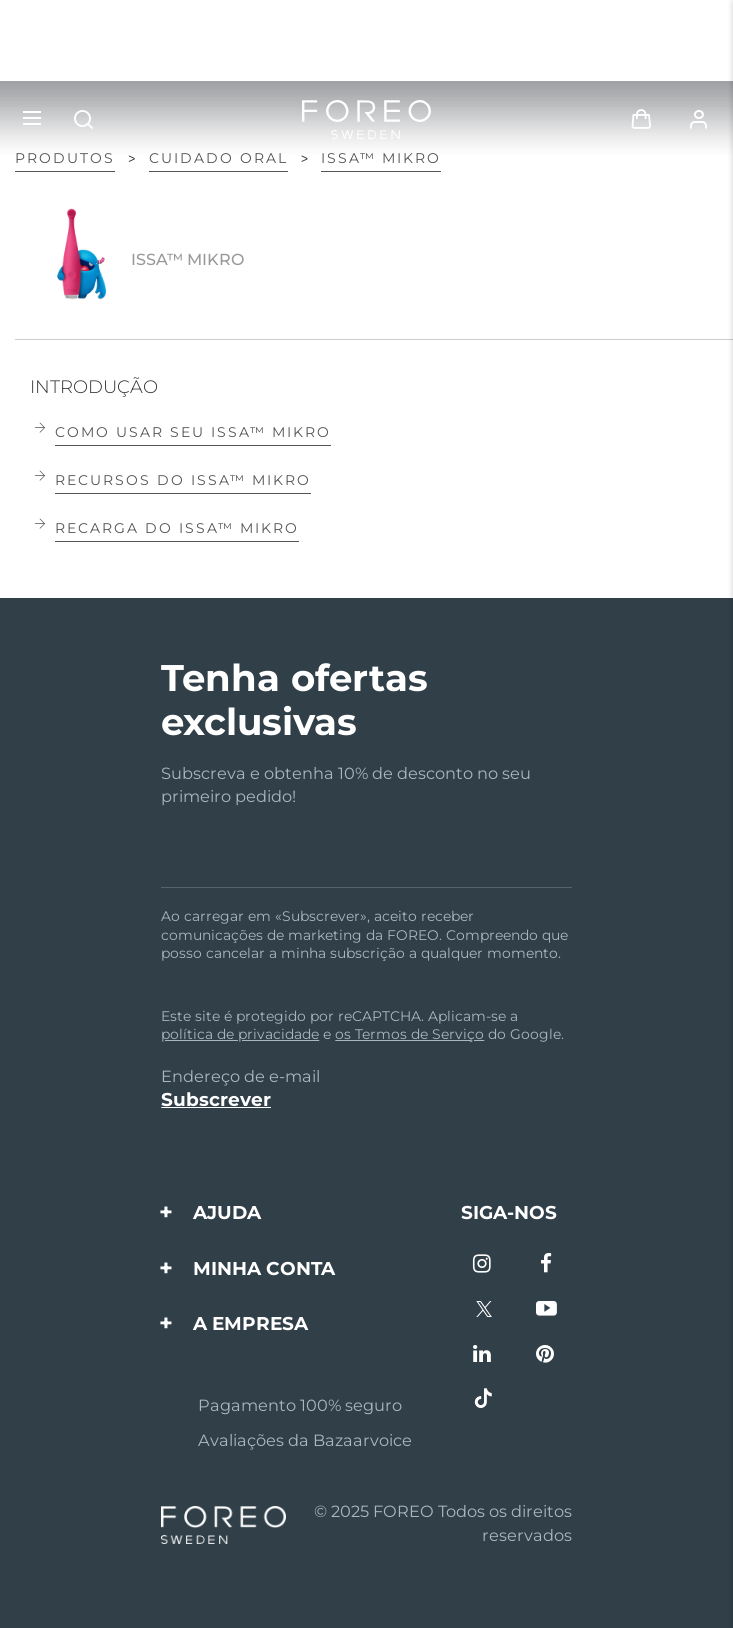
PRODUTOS (65, 158)
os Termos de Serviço (409, 1034)
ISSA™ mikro (381, 158)
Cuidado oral (218, 158)
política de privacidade (240, 1034)
